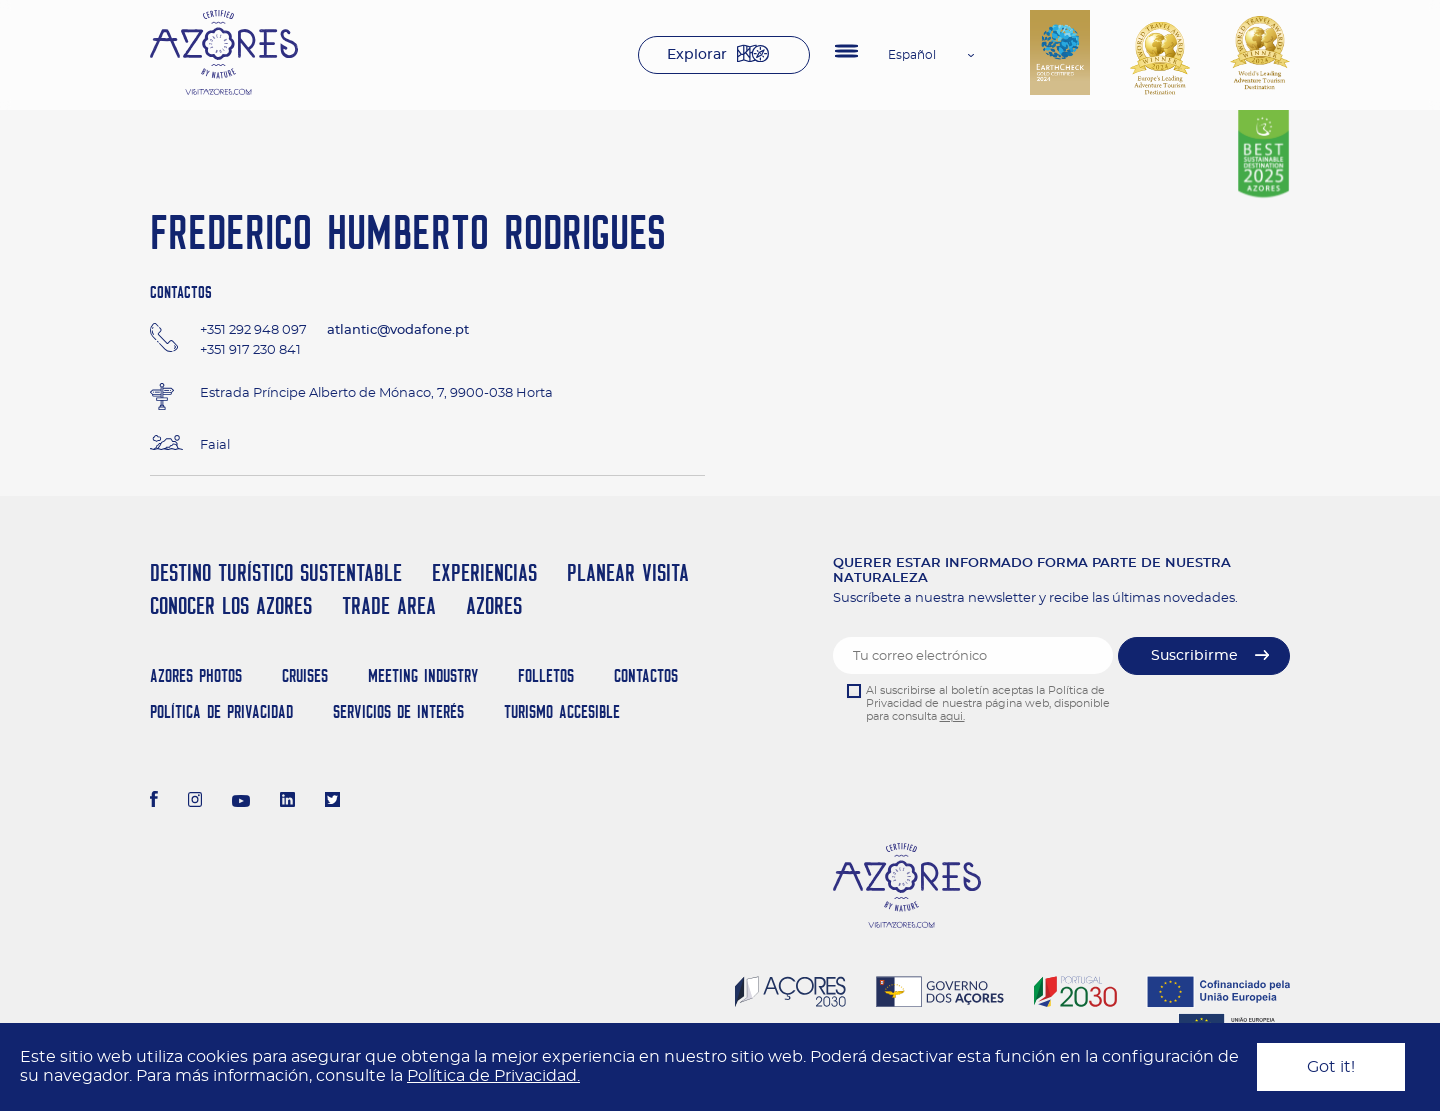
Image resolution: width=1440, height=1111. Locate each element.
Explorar (697, 55)
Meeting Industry (423, 675)
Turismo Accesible (562, 711)
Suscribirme (1194, 656)
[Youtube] (241, 802)
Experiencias (484, 572)
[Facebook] (154, 802)
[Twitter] (332, 802)
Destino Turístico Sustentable (276, 572)
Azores (494, 605)
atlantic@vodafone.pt (398, 330)
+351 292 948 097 (253, 330)
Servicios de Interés (398, 711)
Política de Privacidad (221, 711)
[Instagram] (195, 802)
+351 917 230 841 (250, 350)
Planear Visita (628, 572)
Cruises (305, 675)
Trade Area (389, 605)
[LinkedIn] (287, 802)
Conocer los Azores (231, 605)
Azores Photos (196, 675)
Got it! (1331, 1067)
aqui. (952, 716)
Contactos (646, 675)
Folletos (546, 675)
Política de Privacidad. (493, 1076)
